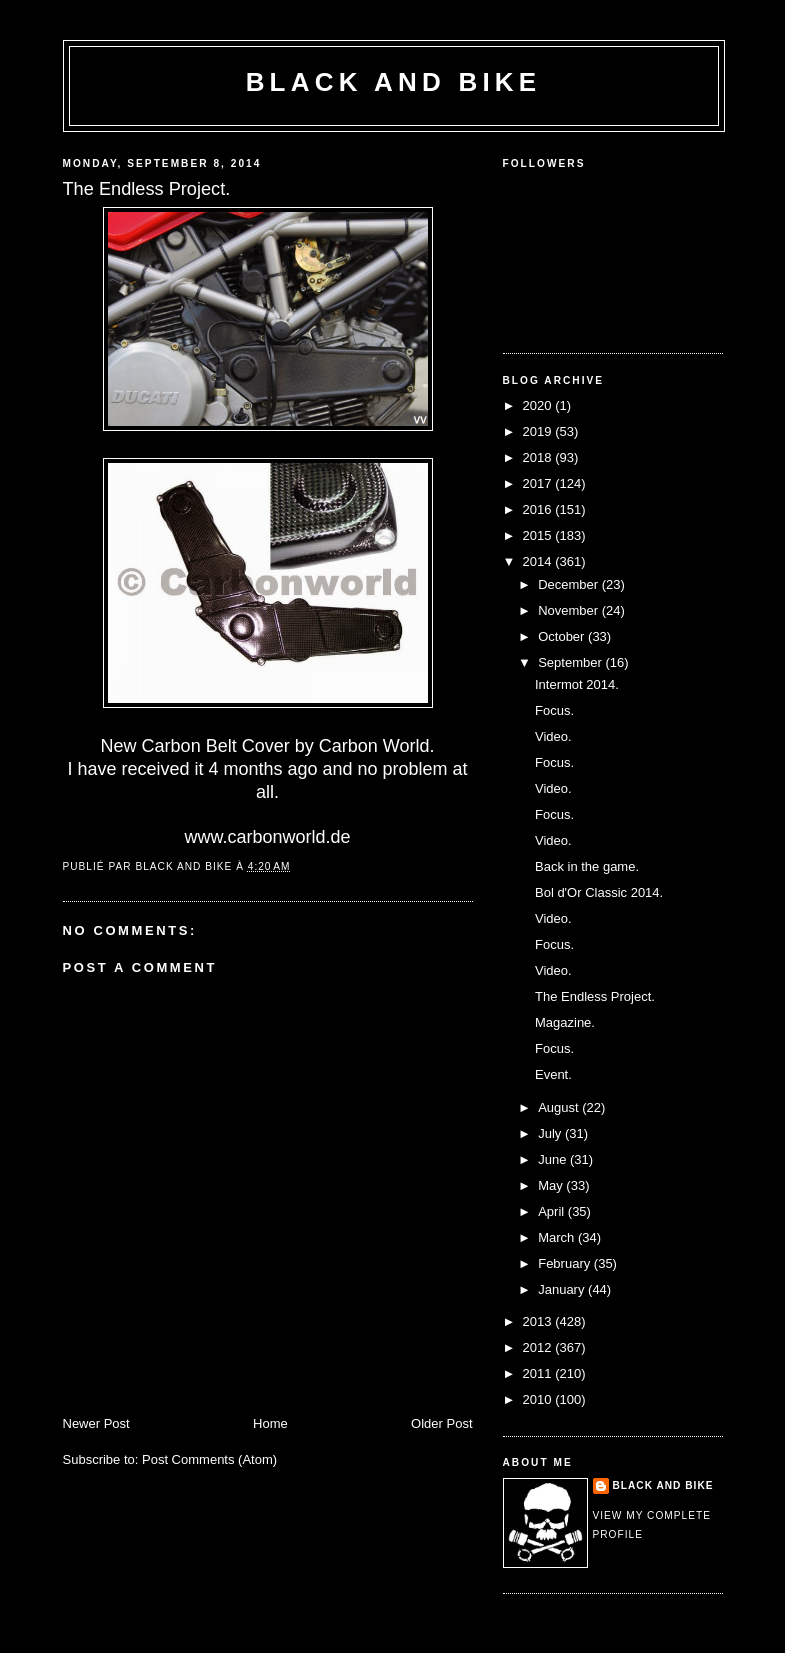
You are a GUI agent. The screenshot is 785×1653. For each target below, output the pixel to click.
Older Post (441, 1423)
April (553, 1211)
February (566, 1263)
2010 (539, 1399)
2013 (539, 1321)
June (554, 1159)
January (563, 1289)
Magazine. (565, 1022)
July (551, 1133)
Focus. (554, 710)
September (571, 662)
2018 (539, 457)
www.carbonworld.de (267, 837)
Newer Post (96, 1423)
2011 (539, 1373)
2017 (539, 483)
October (563, 636)
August (560, 1107)
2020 (539, 405)
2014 (539, 561)
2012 (539, 1347)
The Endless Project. (595, 996)
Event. (553, 1074)
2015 (539, 535)
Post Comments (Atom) (209, 1459)
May (552, 1185)
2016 (539, 509)
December (570, 584)
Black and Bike (394, 82)
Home (270, 1423)
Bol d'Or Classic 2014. (599, 892)
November (570, 610)
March (558, 1237)
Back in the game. (587, 866)
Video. (553, 736)
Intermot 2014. (577, 684)
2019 (539, 431)
